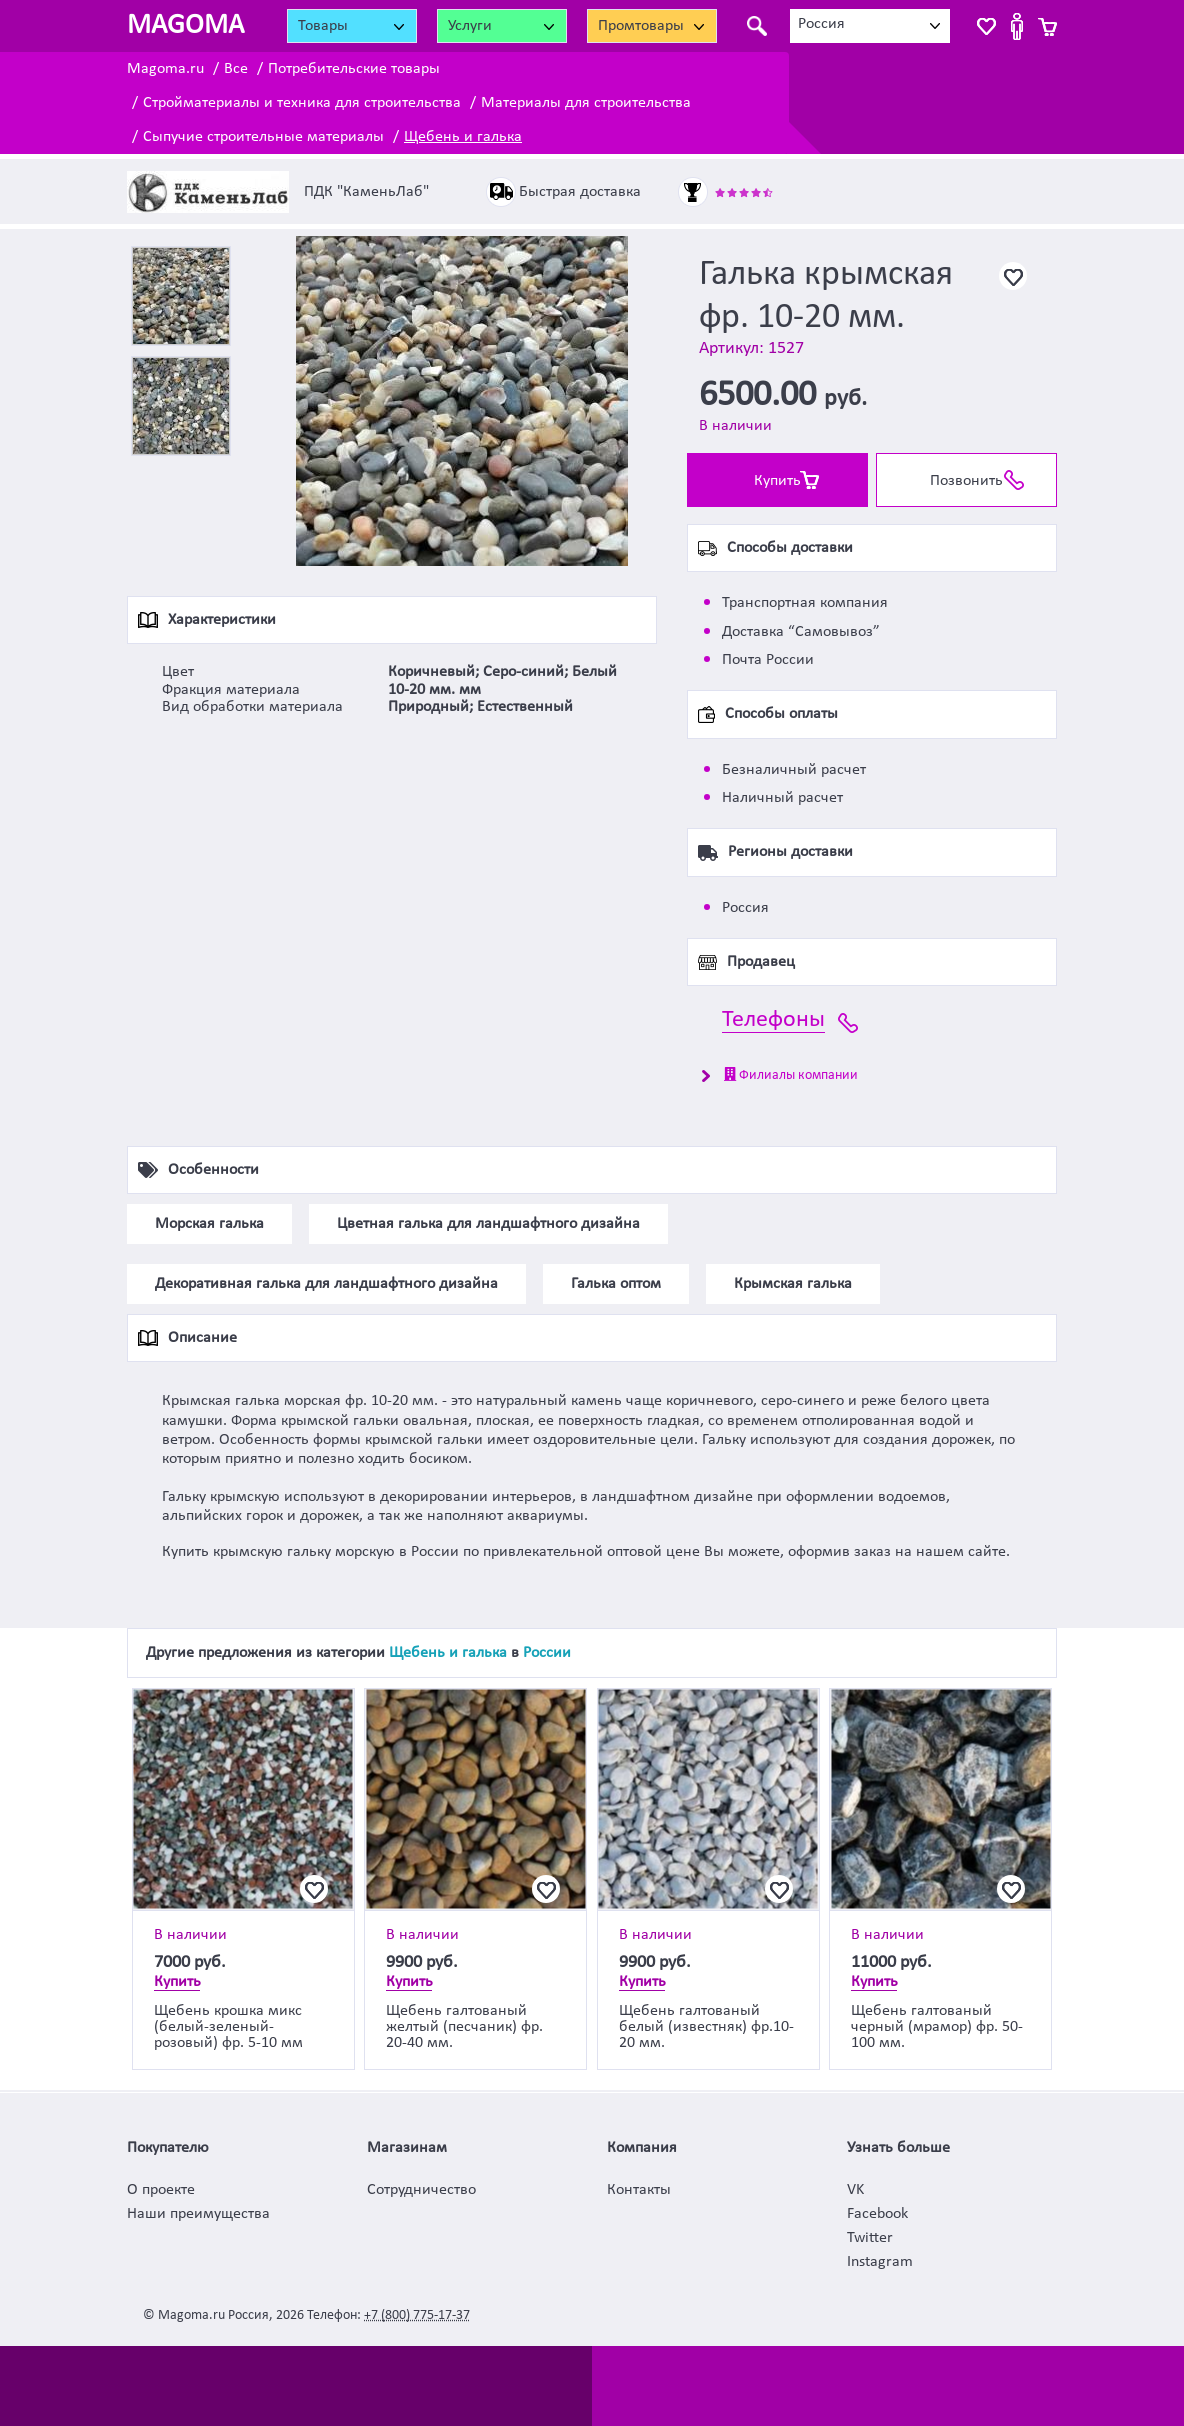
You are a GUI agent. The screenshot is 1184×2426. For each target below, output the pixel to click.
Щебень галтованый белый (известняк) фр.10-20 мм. (706, 2027)
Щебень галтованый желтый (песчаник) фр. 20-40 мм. (464, 2027)
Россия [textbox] (821, 24)
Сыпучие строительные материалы (263, 137)
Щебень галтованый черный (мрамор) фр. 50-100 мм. (937, 2027)
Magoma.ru (165, 69)
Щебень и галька (463, 137)
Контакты (639, 2190)
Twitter (870, 2238)
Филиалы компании (791, 1075)
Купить (777, 481)
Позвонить (966, 481)
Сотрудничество (421, 2190)
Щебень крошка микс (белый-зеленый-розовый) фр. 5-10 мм (228, 2027)
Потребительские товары (354, 69)
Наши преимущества (198, 2214)
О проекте (161, 2190)
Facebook (877, 2214)
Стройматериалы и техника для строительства (302, 103)
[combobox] (870, 26)
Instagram (880, 2262)
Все (236, 69)
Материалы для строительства (586, 103)
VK (855, 2190)
